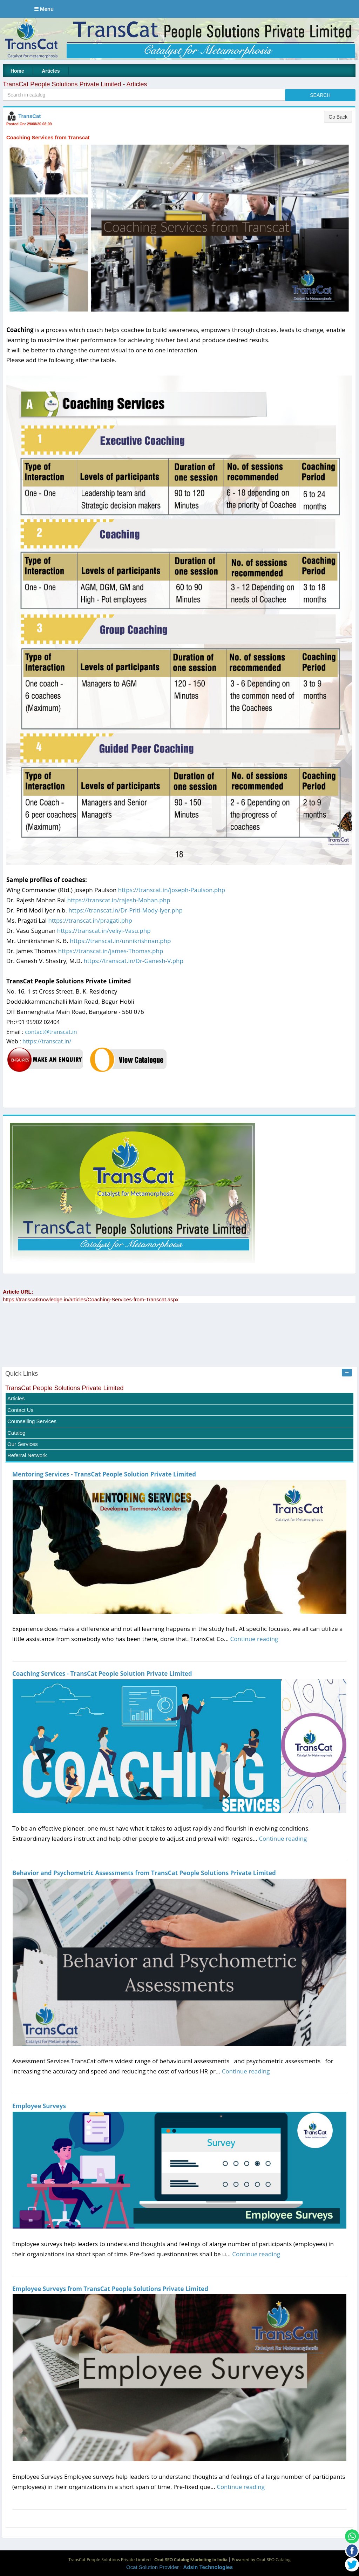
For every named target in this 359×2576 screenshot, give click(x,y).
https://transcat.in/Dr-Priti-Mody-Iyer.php (125, 910)
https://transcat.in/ (46, 1041)
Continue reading (254, 1639)
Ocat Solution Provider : (179, 2567)
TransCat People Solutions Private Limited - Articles (75, 84)
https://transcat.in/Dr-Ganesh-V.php (133, 961)
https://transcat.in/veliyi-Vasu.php (104, 931)
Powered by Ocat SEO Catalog (261, 2560)
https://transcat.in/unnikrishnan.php (120, 941)
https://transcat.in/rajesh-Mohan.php (118, 900)
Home (17, 71)
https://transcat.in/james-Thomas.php (110, 951)
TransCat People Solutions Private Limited (64, 1388)
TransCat (29, 116)
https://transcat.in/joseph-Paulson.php (171, 890)
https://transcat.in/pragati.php (90, 920)
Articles (51, 71)
